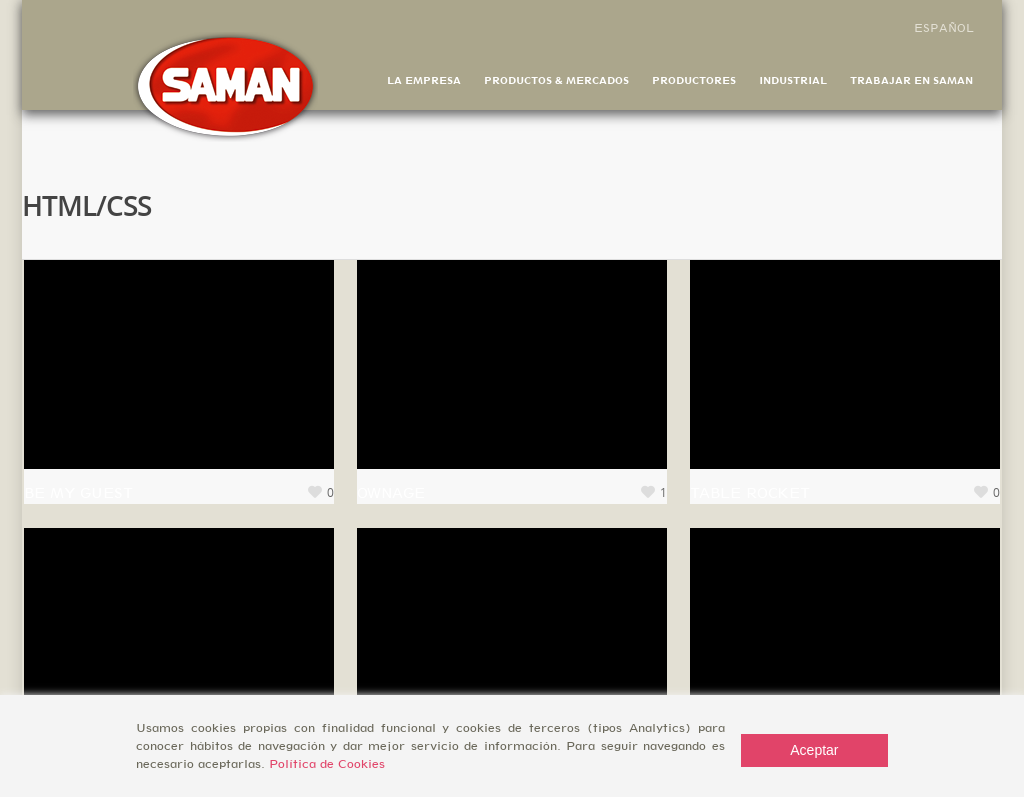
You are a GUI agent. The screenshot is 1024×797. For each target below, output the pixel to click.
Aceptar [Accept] (814, 750)
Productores (694, 80)
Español (944, 28)
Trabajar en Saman (911, 80)
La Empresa (424, 80)
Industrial (793, 80)
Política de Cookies (327, 763)
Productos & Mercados (556, 80)
